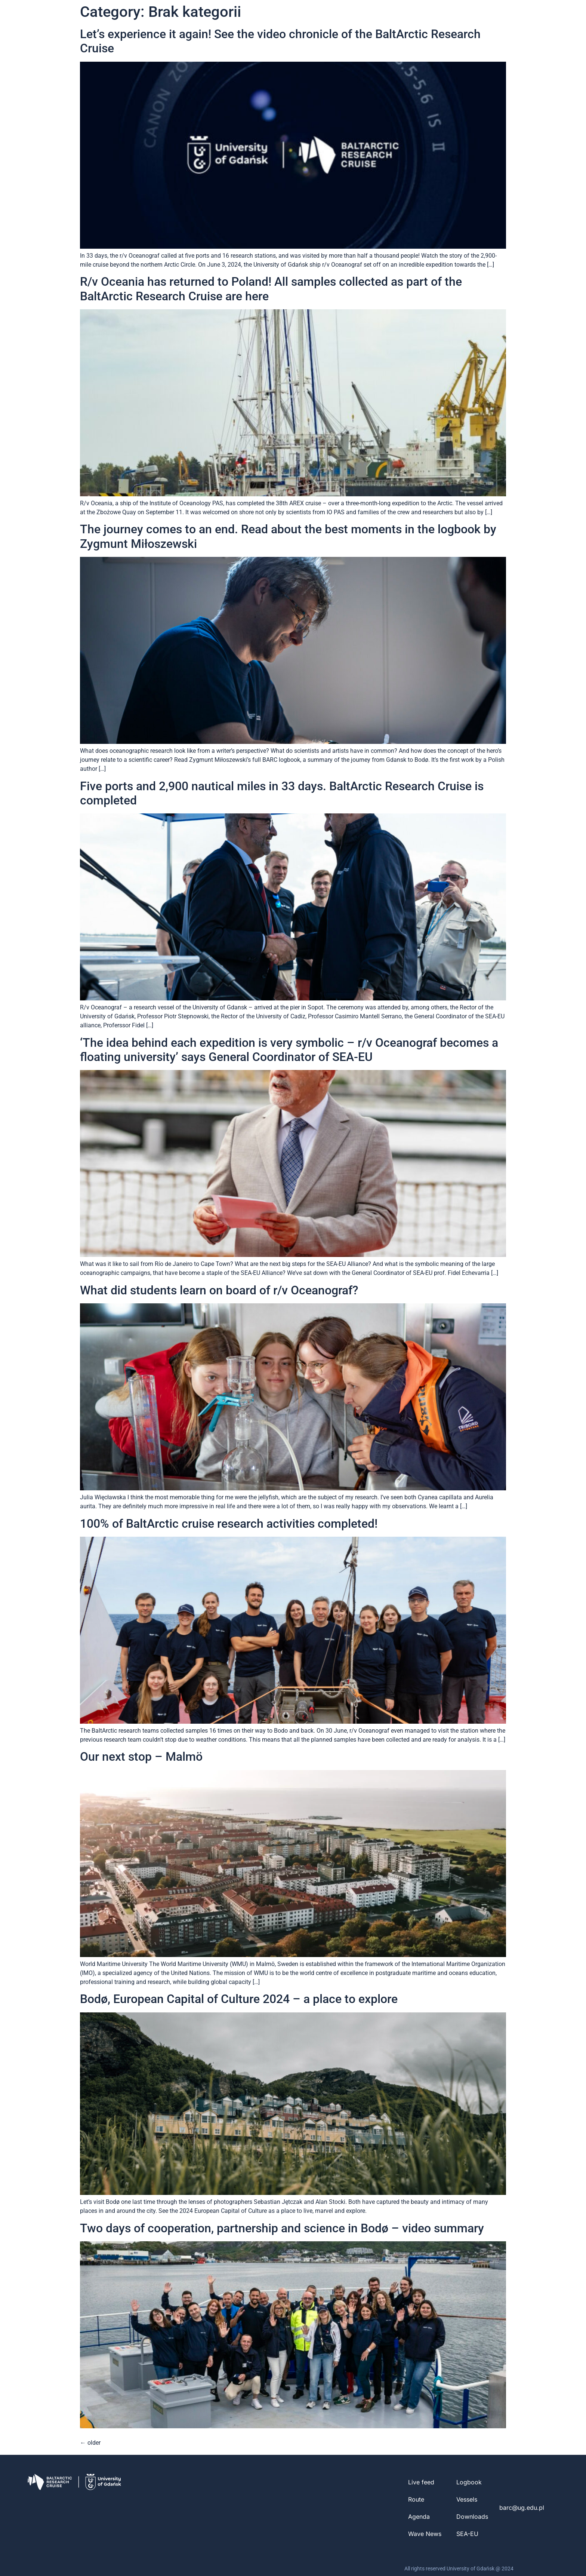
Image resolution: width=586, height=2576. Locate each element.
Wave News (424, 2533)
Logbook (469, 2482)
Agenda (419, 2516)
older (90, 2442)
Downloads (472, 2516)
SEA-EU (467, 2533)
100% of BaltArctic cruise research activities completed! (228, 1524)
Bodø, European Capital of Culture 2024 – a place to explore (239, 1999)
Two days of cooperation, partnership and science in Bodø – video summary (282, 2228)
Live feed (421, 2482)
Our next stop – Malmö (141, 1756)
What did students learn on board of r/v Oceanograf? (219, 1290)
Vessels (466, 2499)
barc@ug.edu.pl (521, 2507)
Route (416, 2499)
